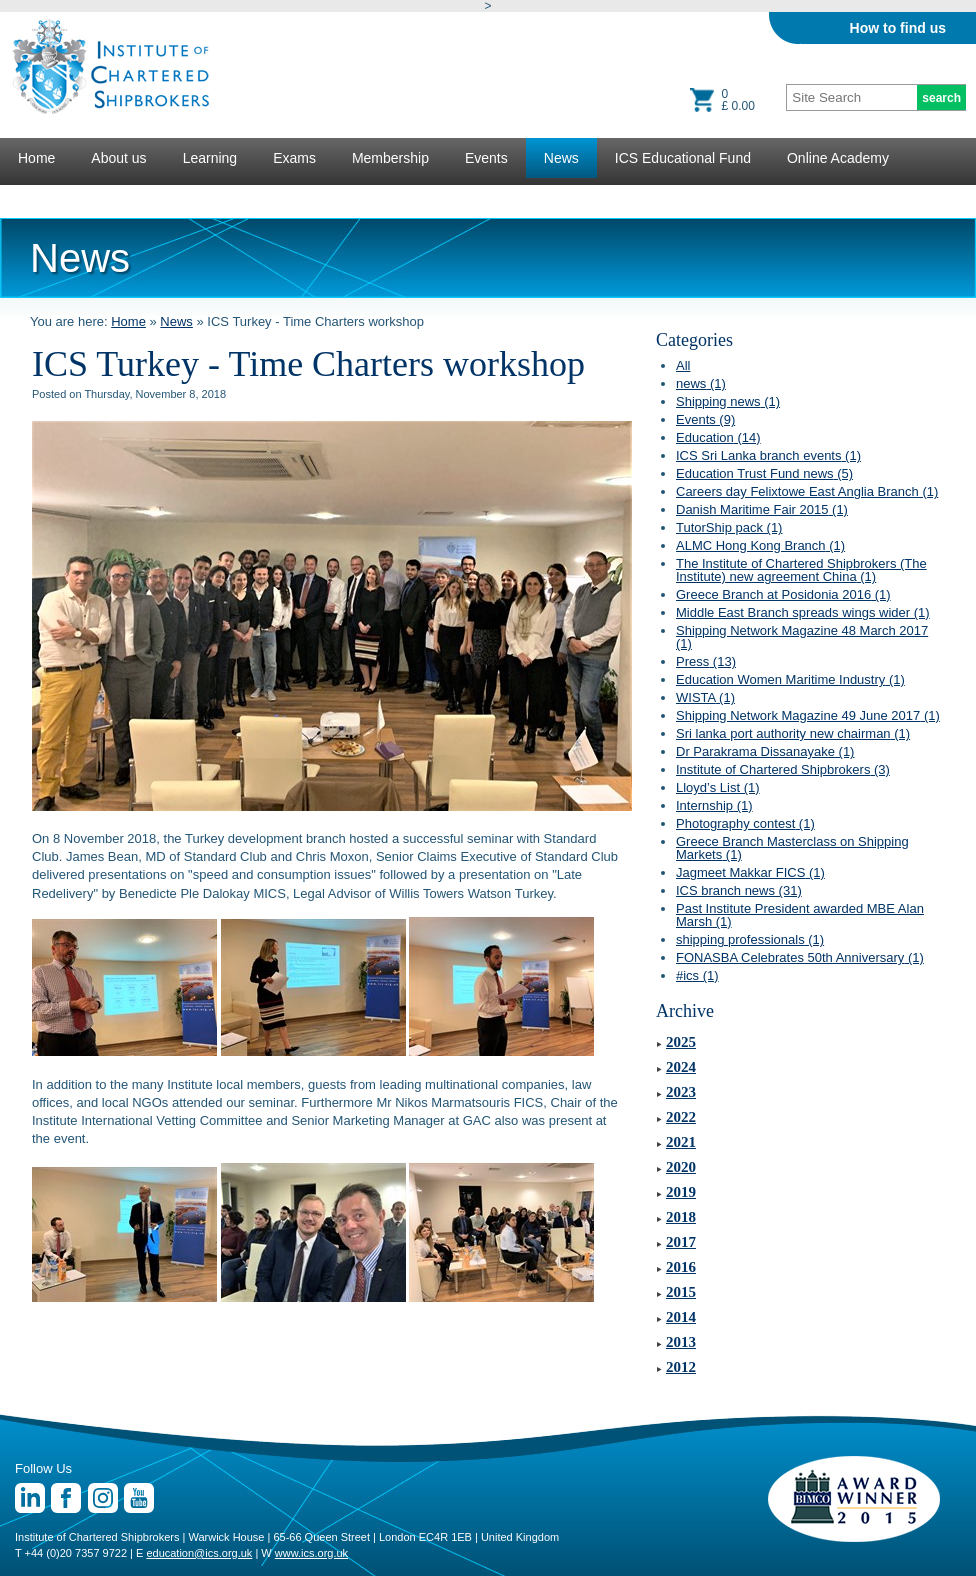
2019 (681, 1192)
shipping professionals (750, 939)
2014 (681, 1317)
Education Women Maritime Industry (790, 679)
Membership (390, 158)
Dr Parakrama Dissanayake (765, 751)
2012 (681, 1367)
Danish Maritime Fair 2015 (762, 509)
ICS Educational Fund (683, 158)
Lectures (45, 198)
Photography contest (745, 823)
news (701, 383)
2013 (681, 1342)
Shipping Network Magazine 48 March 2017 (802, 637)
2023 (681, 1092)
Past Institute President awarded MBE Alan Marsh (800, 915)
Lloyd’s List (718, 787)
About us (118, 158)
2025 (681, 1042)
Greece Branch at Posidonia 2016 (783, 594)
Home (36, 158)
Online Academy (838, 158)
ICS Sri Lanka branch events (768, 455)
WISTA (705, 697)
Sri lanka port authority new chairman (793, 733)
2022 (681, 1117)
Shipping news (728, 401)
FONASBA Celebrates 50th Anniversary (800, 957)
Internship (714, 805)
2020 (681, 1167)
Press (706, 661)
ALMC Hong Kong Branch (760, 545)
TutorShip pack (729, 527)
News (561, 158)
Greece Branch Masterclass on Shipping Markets (792, 848)
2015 (681, 1292)
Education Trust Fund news (764, 473)
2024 (681, 1067)
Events (486, 158)
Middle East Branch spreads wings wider (803, 612)
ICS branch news (739, 890)
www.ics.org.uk (311, 1553)
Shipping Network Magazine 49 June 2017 (808, 715)
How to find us (898, 28)
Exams (294, 158)
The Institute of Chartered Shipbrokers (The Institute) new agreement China (801, 570)
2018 (681, 1217)
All (683, 365)
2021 (681, 1142)
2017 (681, 1242)
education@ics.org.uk (199, 1553)
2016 (681, 1267)
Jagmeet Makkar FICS (750, 872)
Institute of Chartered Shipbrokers (783, 769)
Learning (210, 158)
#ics (697, 975)
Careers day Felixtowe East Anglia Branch (807, 491)
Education (718, 437)
